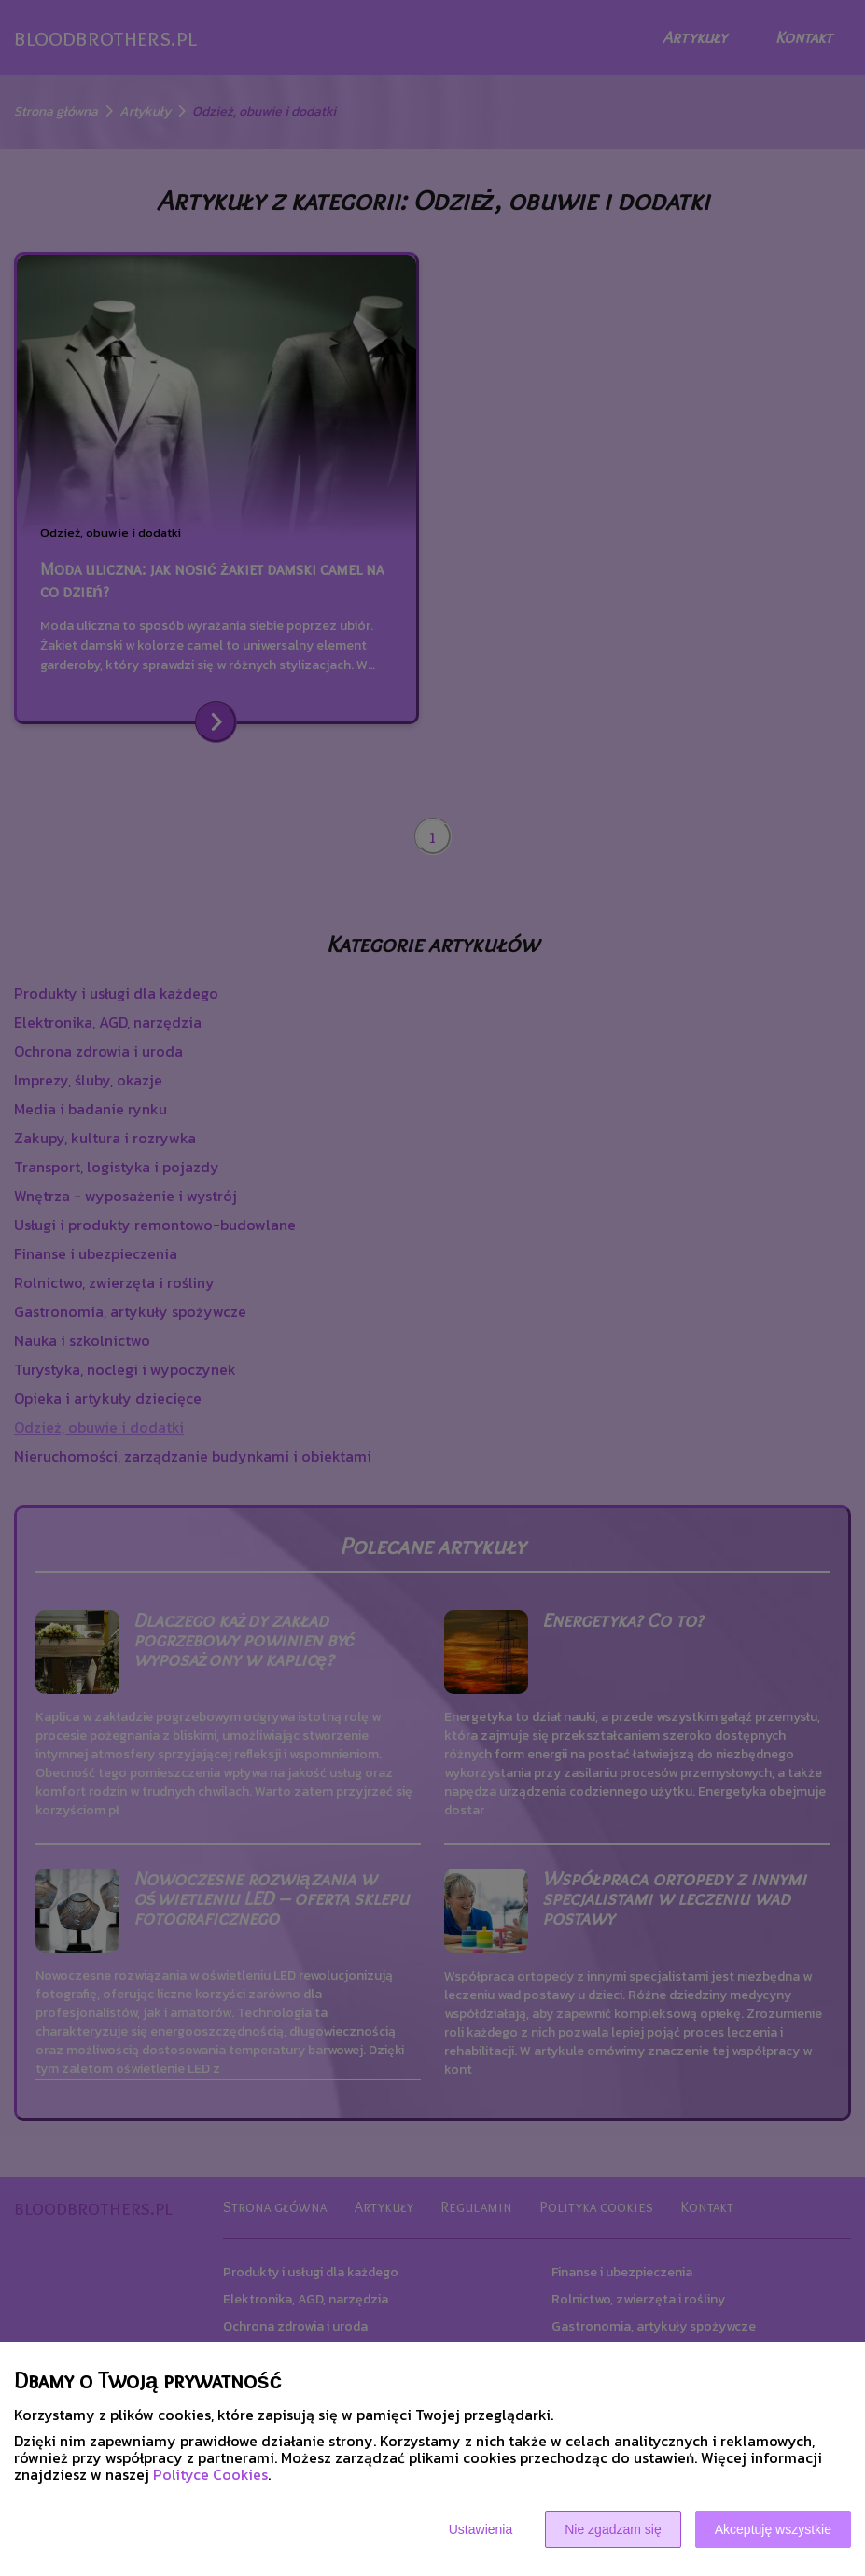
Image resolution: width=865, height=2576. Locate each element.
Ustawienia (480, 2529)
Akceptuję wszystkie (773, 2529)
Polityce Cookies (210, 2474)
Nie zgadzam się (613, 2529)
